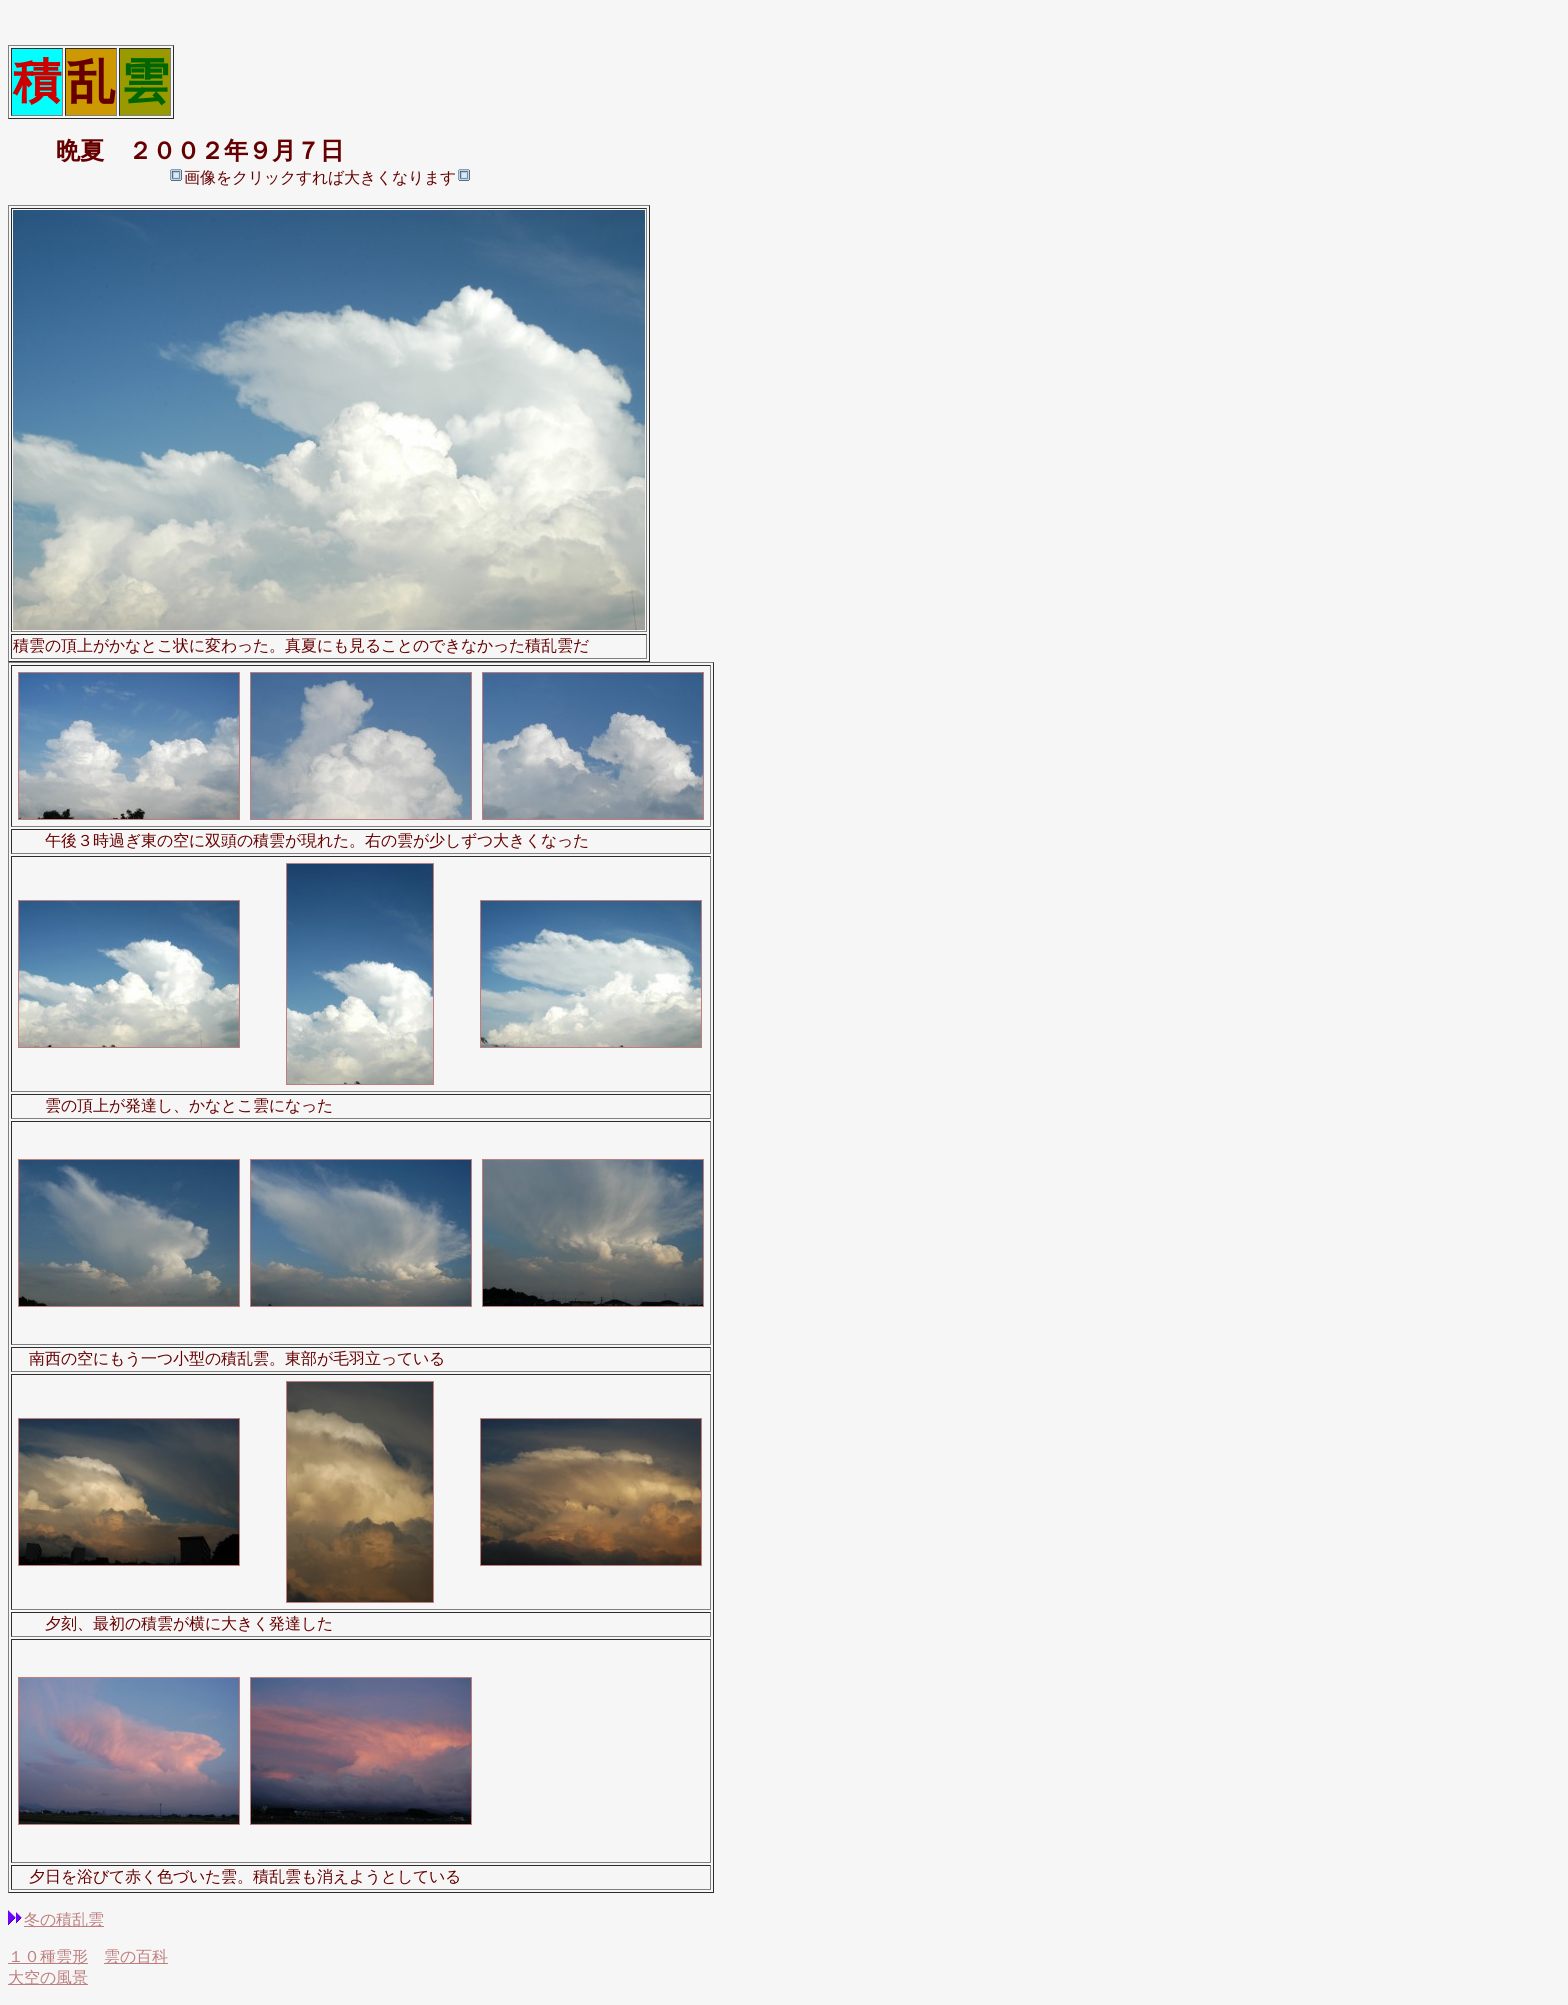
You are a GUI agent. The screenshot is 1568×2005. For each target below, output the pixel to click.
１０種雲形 (48, 1956)
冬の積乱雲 (64, 1919)
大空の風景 (48, 1977)
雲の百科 (136, 1956)
